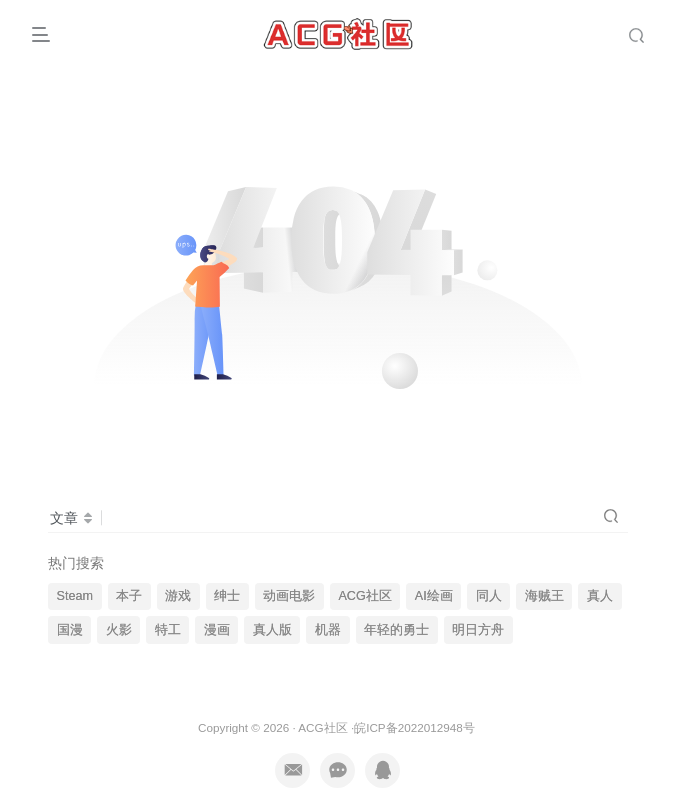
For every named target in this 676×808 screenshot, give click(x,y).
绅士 (227, 596)
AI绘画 (434, 596)
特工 (168, 630)
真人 (600, 596)
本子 (129, 596)
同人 (489, 596)
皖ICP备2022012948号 (414, 727)
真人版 (272, 630)
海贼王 (544, 596)
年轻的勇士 (396, 630)
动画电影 (289, 596)
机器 (328, 630)
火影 (119, 630)
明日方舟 (478, 630)
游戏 (178, 596)
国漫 (70, 630)
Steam (75, 596)
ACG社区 (364, 596)
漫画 (217, 630)
